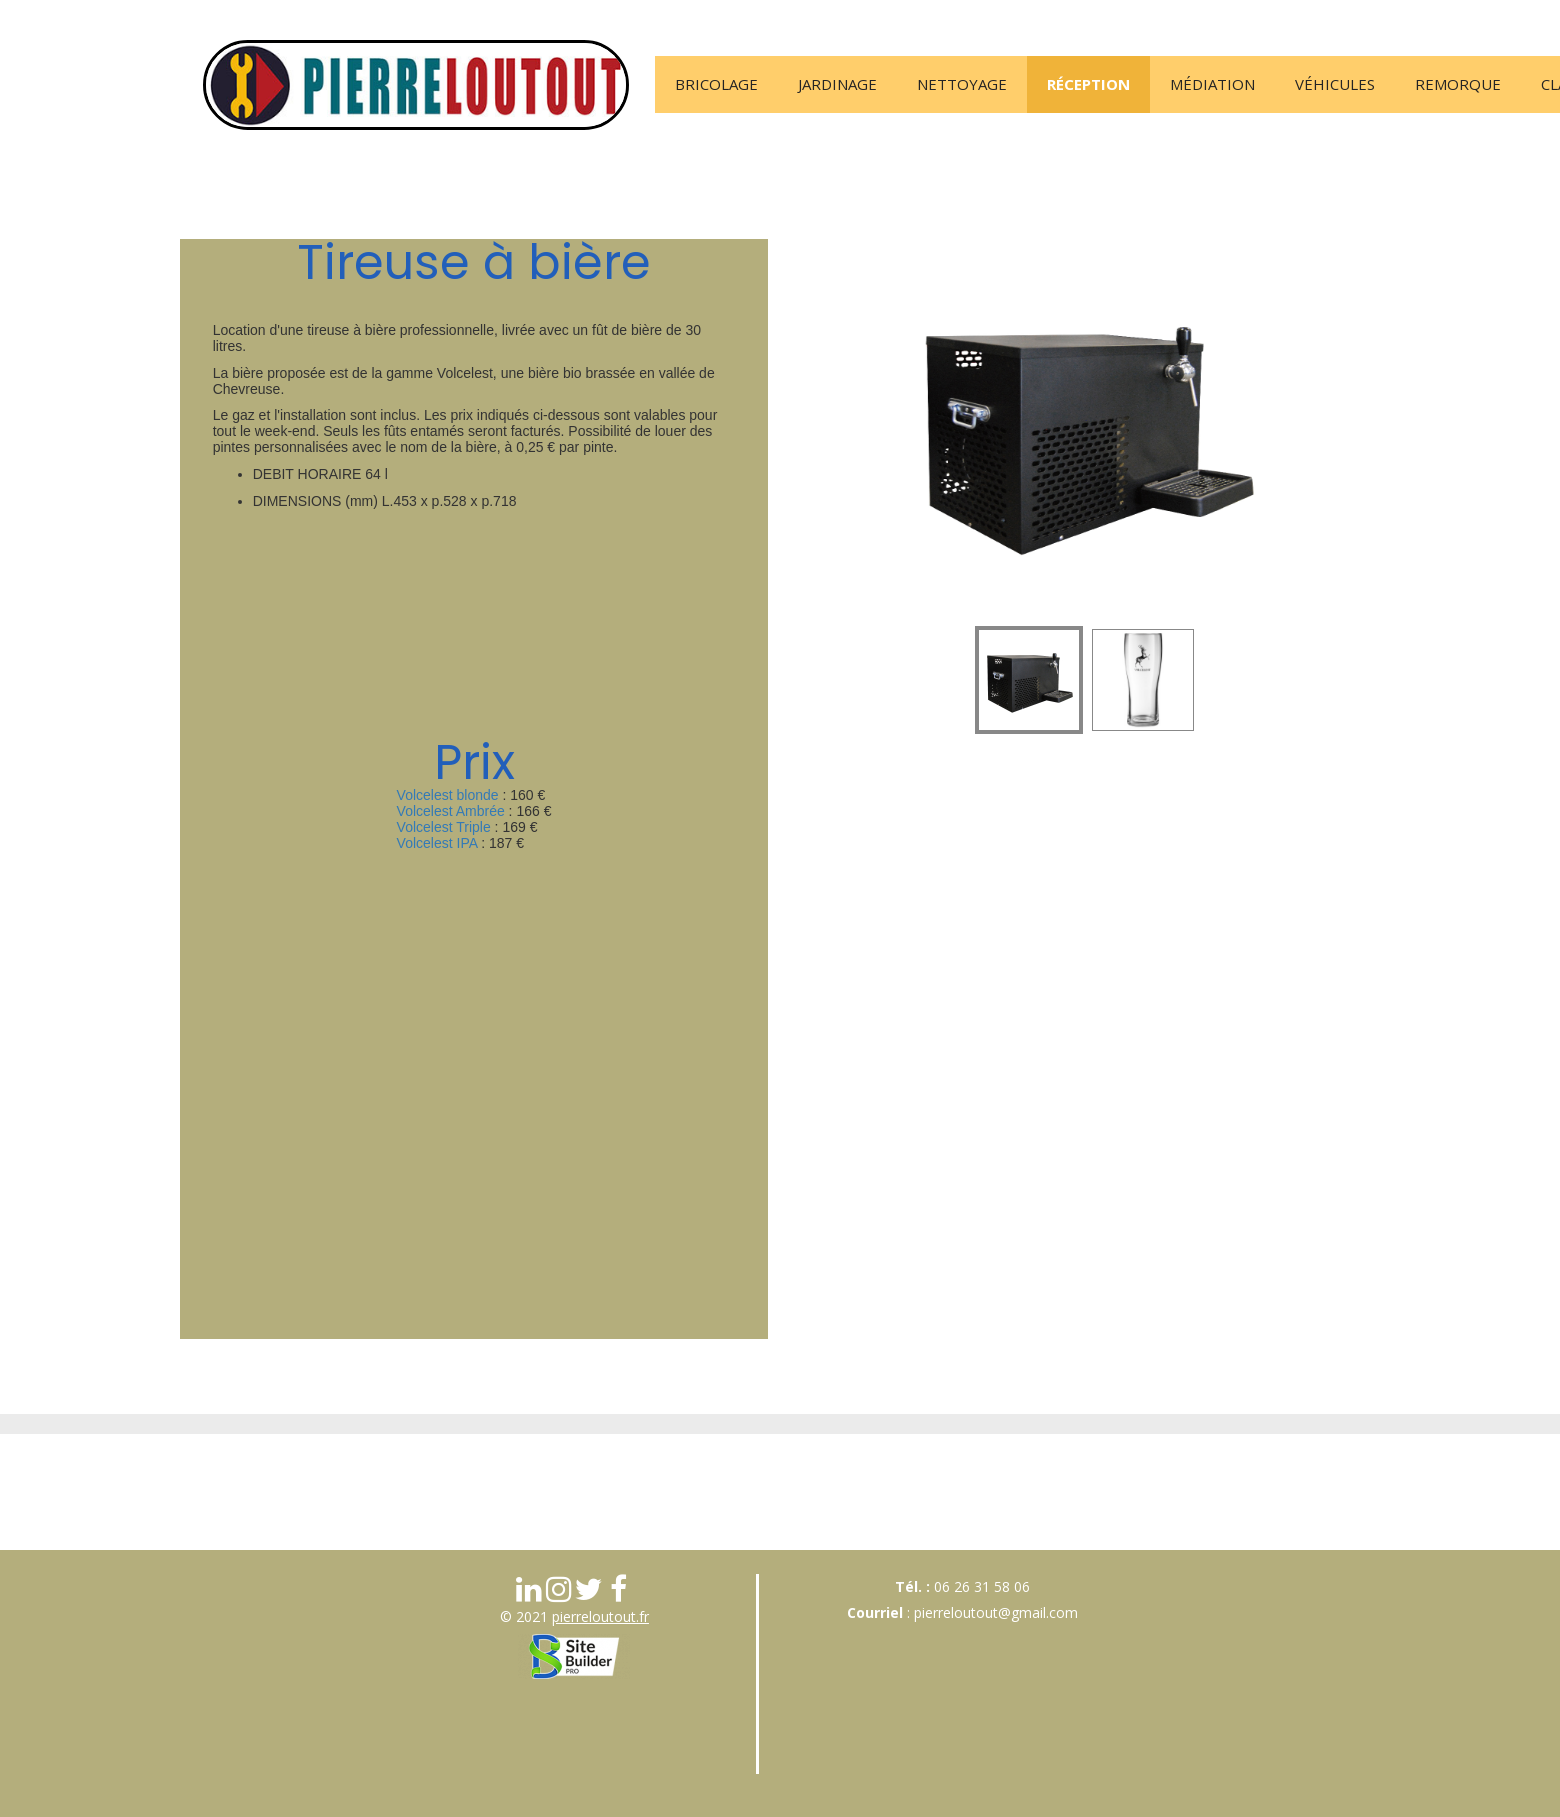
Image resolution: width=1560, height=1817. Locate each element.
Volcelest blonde (448, 795)
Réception (1088, 84)
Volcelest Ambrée (451, 811)
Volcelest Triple (444, 827)
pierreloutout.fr (600, 1616)
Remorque (1458, 84)
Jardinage (837, 84)
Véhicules (1335, 84)
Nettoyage (962, 84)
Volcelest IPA (437, 843)
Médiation (1212, 84)
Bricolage (716, 84)
